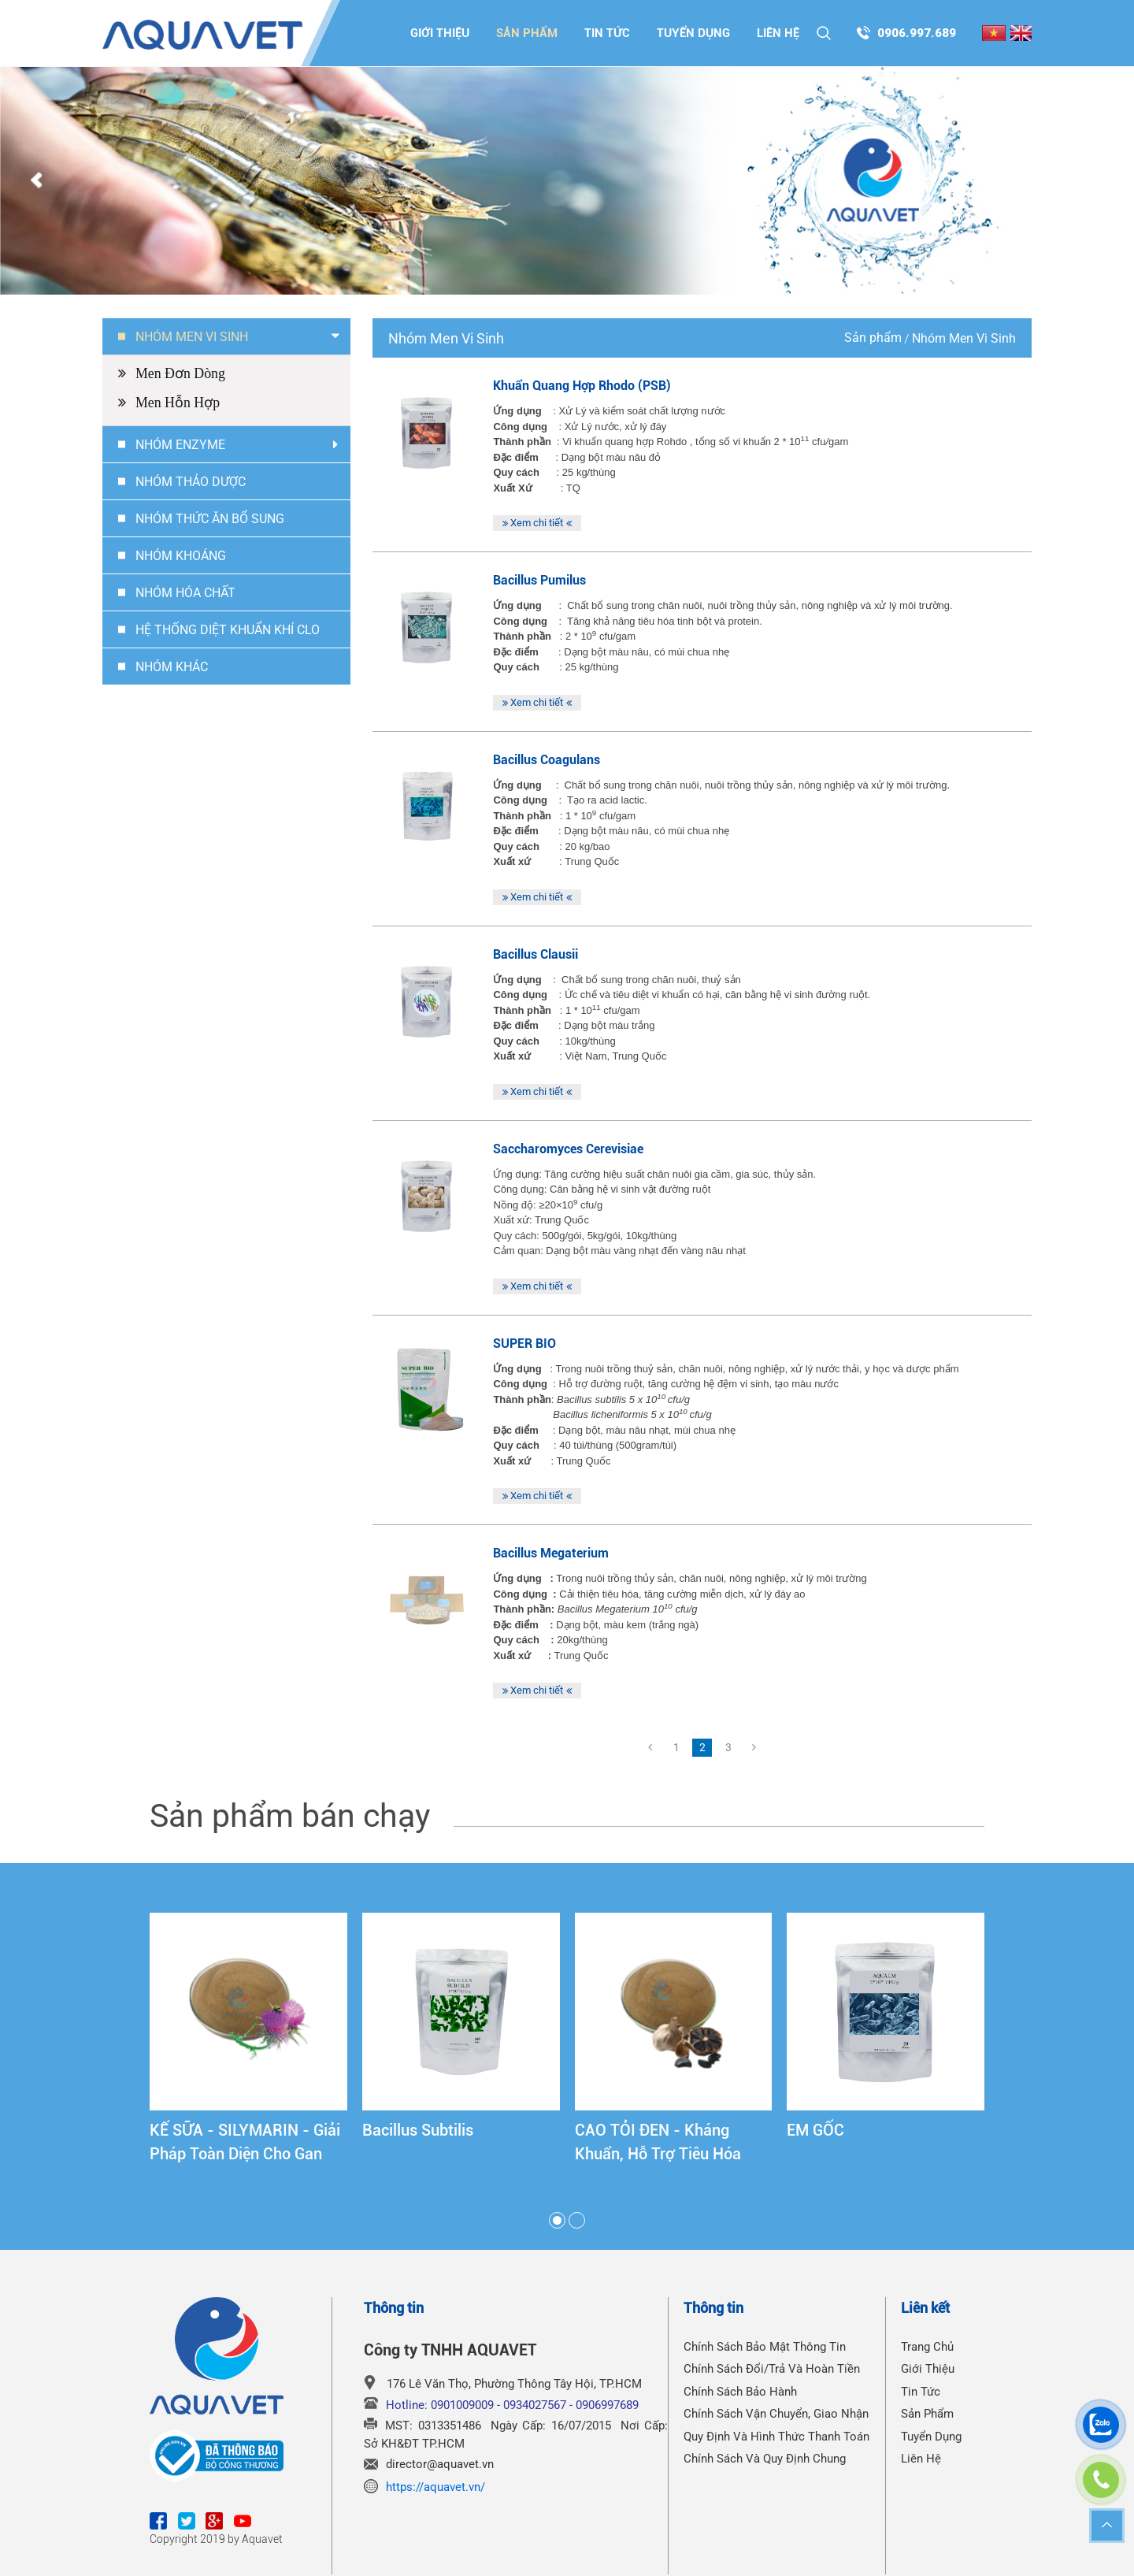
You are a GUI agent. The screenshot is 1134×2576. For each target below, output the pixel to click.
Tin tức (607, 33)
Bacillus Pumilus (539, 580)
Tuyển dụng (693, 33)
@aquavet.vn (460, 2464)
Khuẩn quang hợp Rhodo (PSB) (582, 385)
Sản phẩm (527, 33)
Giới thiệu (439, 33)
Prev (36, 181)
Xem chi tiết (536, 523)
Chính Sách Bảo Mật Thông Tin (765, 2347)
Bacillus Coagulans (546, 759)
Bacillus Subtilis (417, 2130)
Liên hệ (778, 33)
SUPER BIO (524, 1343)
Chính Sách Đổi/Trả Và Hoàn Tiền (772, 2369)
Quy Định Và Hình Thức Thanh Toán (776, 2436)
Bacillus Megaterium (551, 1553)
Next (1097, 181)
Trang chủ (927, 2347)
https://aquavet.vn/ (435, 2487)
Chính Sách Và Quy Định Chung (765, 2459)
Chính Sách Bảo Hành (740, 2392)
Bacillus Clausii (535, 954)
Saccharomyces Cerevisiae (568, 1148)
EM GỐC (815, 2130)
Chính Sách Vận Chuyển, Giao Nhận (776, 2414)
